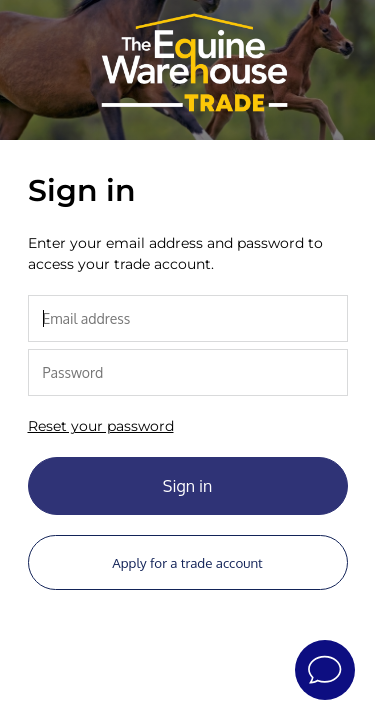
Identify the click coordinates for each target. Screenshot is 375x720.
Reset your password (101, 426)
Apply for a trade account (187, 562)
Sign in (187, 486)
